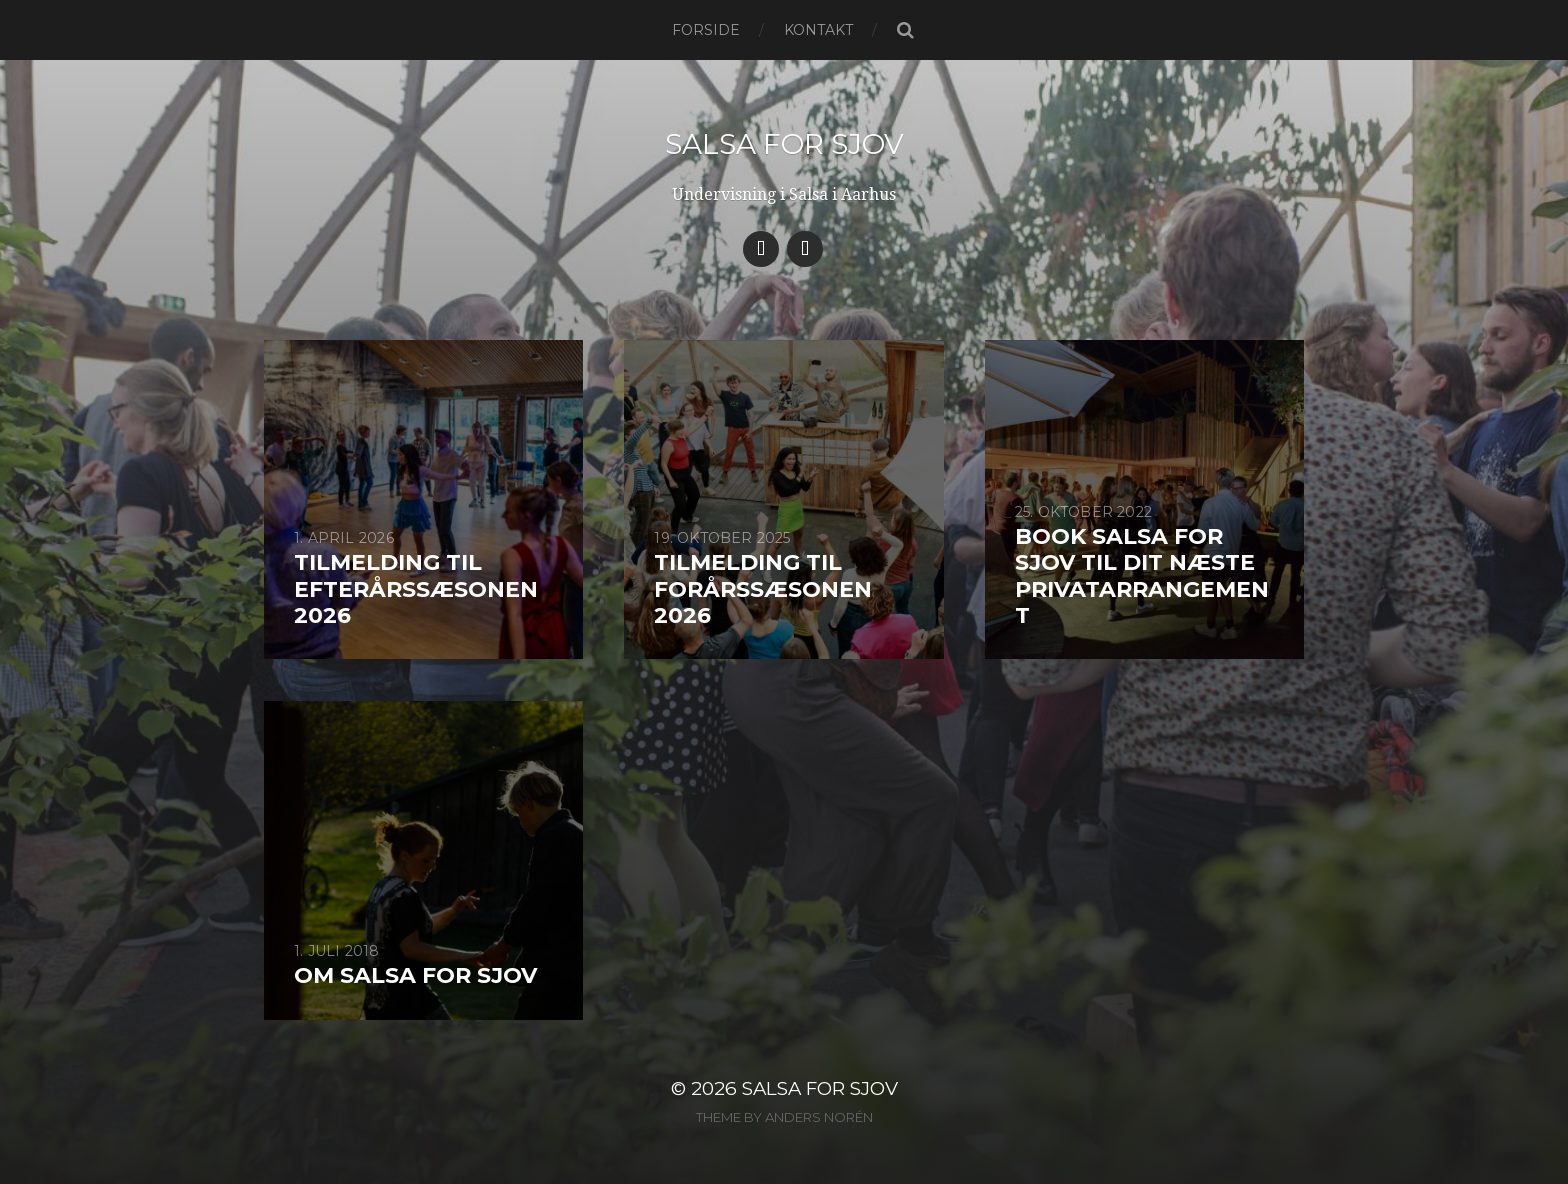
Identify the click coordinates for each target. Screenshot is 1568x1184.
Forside (706, 30)
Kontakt (818, 30)
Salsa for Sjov (784, 144)
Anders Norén (819, 1117)
